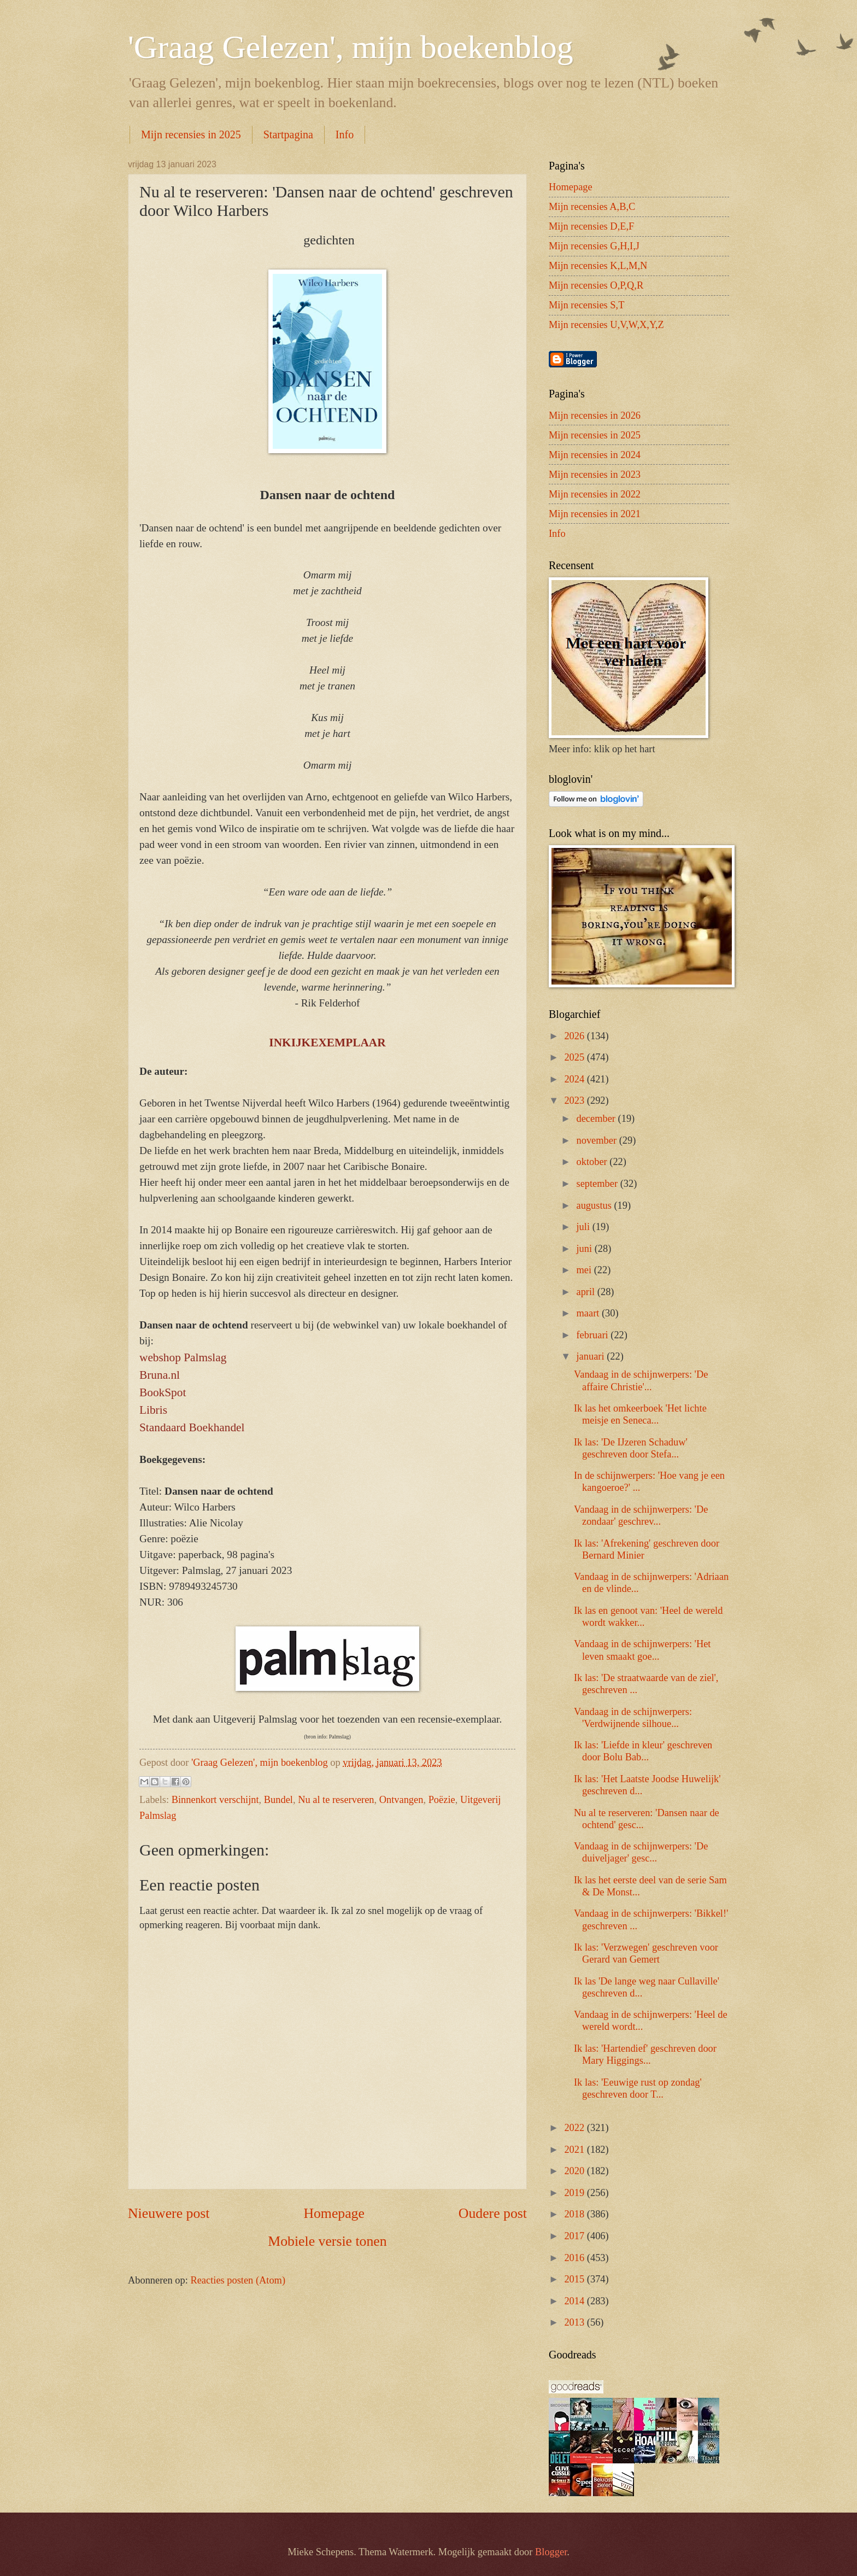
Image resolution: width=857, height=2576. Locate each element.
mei (585, 1269)
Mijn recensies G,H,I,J (594, 246)
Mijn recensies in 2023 (595, 474)
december (597, 1118)
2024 (575, 1079)
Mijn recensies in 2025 (191, 134)
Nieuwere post (168, 2213)
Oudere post (493, 2213)
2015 (575, 2279)
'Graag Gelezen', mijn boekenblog (350, 47)
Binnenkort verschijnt (215, 1799)
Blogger (551, 2551)
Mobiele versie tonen (327, 2241)
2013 (575, 2322)
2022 (575, 2127)
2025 (575, 1057)
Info (345, 134)
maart (589, 1313)
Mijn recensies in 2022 (595, 494)
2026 (575, 1036)
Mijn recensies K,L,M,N (598, 265)
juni (586, 1248)
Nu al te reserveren (336, 1799)
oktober (593, 1161)
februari (594, 1335)
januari (592, 1356)
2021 (575, 2149)
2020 (575, 2170)
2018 (575, 2214)
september (598, 1183)
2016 (575, 2257)
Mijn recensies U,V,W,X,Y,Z (606, 324)
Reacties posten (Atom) (237, 2280)
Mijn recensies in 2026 (595, 415)
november (598, 1140)
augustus (595, 1205)
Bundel (278, 1799)
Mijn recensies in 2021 (595, 513)
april (587, 1291)
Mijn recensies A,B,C (592, 206)
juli (584, 1226)
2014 (575, 2301)
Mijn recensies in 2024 (595, 454)
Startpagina (288, 134)
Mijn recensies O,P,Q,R (596, 285)
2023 (575, 1100)
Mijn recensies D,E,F (591, 226)
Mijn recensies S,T (586, 305)
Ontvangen (401, 1799)
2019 (575, 2192)
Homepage (334, 2213)
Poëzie (441, 1799)
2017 (575, 2235)
